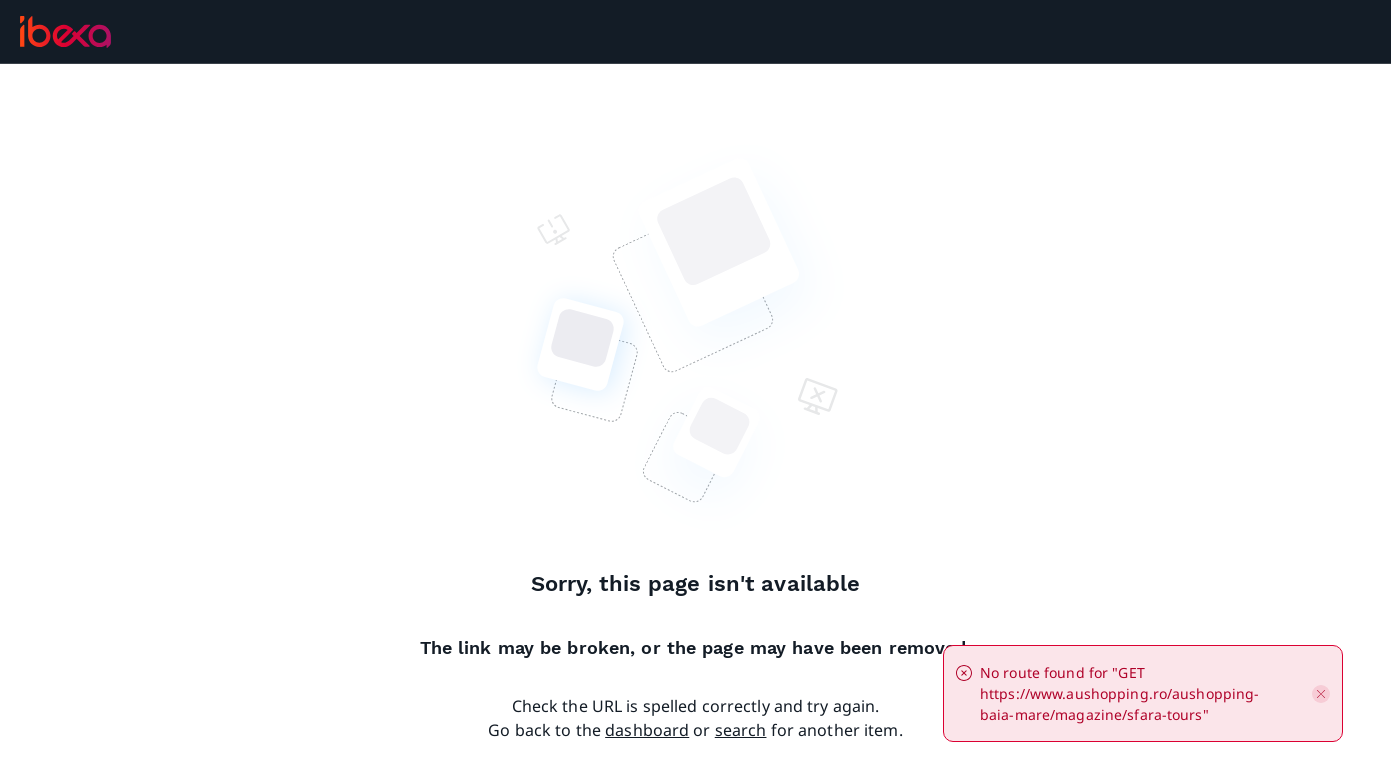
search (741, 730)
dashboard (647, 730)
